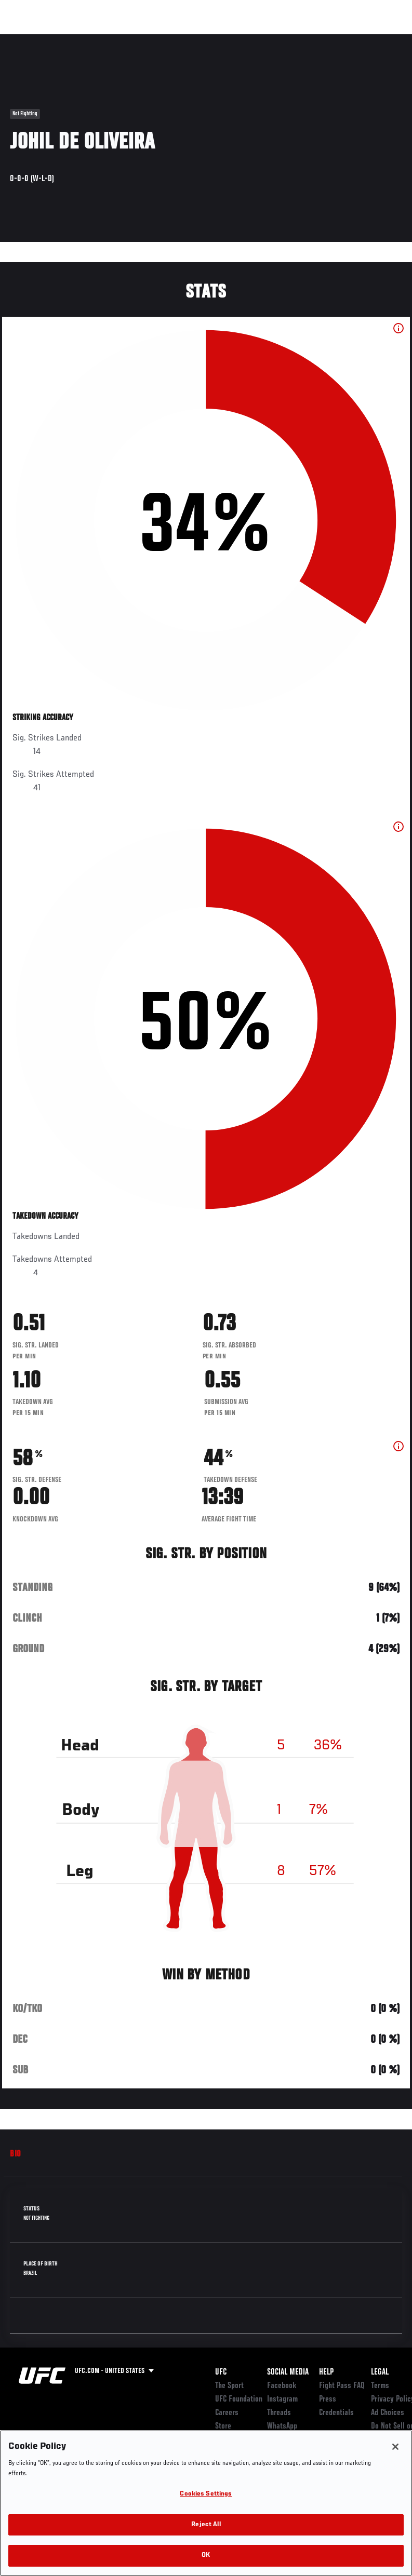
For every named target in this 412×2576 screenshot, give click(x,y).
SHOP (349, 39)
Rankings (72, 39)
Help (326, 2372)
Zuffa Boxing (304, 39)
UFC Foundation (238, 2399)
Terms (380, 2386)
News (159, 39)
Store (223, 2426)
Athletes (118, 39)
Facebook (282, 2386)
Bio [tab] (15, 2154)
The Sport (229, 2386)
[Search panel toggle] (378, 39)
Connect (212, 39)
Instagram (282, 2399)
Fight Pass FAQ (342, 2386)
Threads (279, 2413)
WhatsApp (282, 2426)
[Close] (395, 2446)
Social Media (288, 2372)
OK (206, 2555)
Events (28, 39)
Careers (226, 2413)
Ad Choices (387, 2413)
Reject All (205, 2524)
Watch (253, 39)
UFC (221, 2372)
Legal (380, 2372)
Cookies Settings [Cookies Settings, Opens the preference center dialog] (206, 2494)
